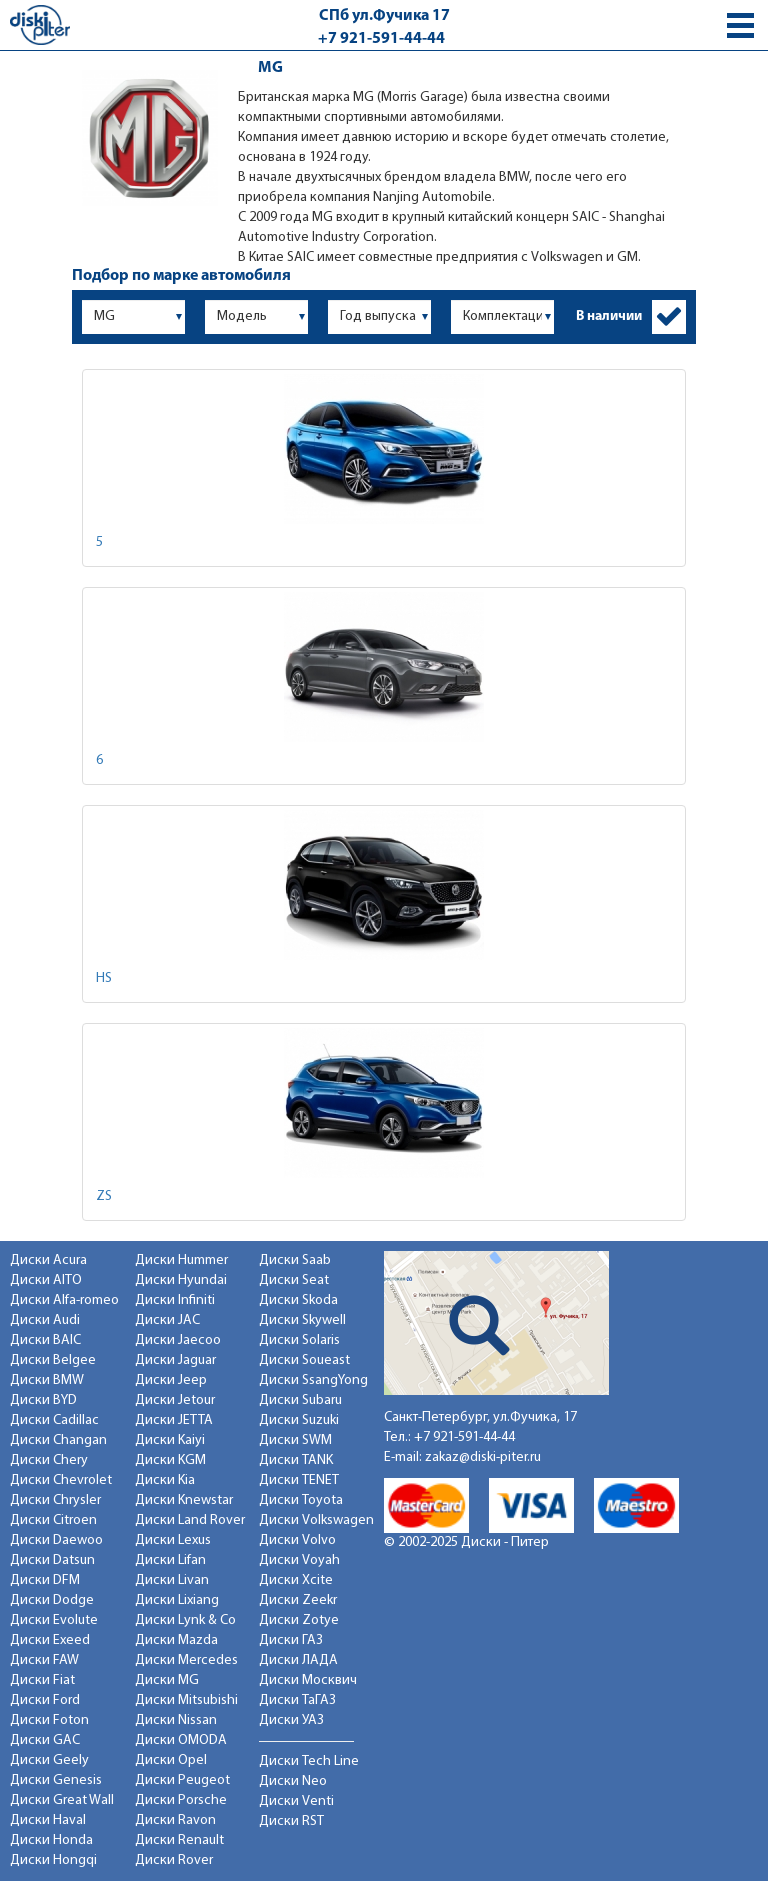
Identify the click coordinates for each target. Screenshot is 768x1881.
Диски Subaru (300, 1400)
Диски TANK (296, 1460)
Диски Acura (48, 1260)
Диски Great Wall (62, 1800)
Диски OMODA (181, 1740)
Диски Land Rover (190, 1520)
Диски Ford (45, 1700)
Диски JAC (167, 1320)
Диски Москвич (308, 1680)
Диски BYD (43, 1400)
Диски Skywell (302, 1320)
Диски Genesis (56, 1780)
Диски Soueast (304, 1360)
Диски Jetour (175, 1400)
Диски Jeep (171, 1380)
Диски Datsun (52, 1560)
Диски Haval (48, 1820)
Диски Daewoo (56, 1540)
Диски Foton (49, 1720)
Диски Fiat (42, 1680)
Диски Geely (49, 1760)
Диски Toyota (301, 1500)
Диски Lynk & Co (185, 1620)
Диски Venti (296, 1801)
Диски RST (291, 1821)
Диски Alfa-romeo (64, 1300)
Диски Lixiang (177, 1600)
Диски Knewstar (184, 1500)
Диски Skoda (298, 1300)
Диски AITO (46, 1280)
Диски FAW (44, 1660)
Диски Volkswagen (316, 1520)
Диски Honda (51, 1840)
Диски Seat (294, 1280)
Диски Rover (174, 1860)
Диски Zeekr (298, 1600)
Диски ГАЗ (291, 1640)
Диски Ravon (175, 1820)
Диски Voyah (299, 1560)
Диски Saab (295, 1260)
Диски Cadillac (54, 1420)
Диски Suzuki (299, 1420)
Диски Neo (293, 1781)
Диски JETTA (174, 1420)
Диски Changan (58, 1440)
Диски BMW (47, 1380)
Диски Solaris (299, 1340)
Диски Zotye (299, 1620)
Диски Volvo (297, 1540)
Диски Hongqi (53, 1860)
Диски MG (167, 1680)
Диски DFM (45, 1580)
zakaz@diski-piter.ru (483, 1457)
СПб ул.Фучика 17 (384, 16)
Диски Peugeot (182, 1780)
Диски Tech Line (309, 1761)
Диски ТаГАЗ (297, 1700)
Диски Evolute (54, 1620)
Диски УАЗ (291, 1720)
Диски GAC (45, 1740)
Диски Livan (172, 1580)
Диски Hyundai (181, 1280)
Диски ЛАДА (298, 1660)
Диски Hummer (181, 1260)
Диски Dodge (52, 1600)
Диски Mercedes (186, 1660)
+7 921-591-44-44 (381, 39)
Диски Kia (165, 1480)
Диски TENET (299, 1480)
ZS (104, 1196)
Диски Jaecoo (178, 1340)
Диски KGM (170, 1460)
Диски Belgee (53, 1360)
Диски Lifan (170, 1560)
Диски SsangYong (313, 1380)
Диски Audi (45, 1320)
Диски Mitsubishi (186, 1700)
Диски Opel (171, 1760)
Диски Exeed (50, 1640)
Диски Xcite (296, 1580)
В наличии (609, 316)
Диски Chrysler (55, 1500)
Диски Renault (179, 1840)
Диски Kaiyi (170, 1440)
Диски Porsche (181, 1800)
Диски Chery (49, 1460)
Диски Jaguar (175, 1360)
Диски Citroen (53, 1520)
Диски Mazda (176, 1640)
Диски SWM (295, 1440)
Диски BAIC (45, 1340)
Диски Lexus (173, 1540)
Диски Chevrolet (61, 1480)
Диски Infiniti (175, 1300)
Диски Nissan (176, 1720)
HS (104, 978)
